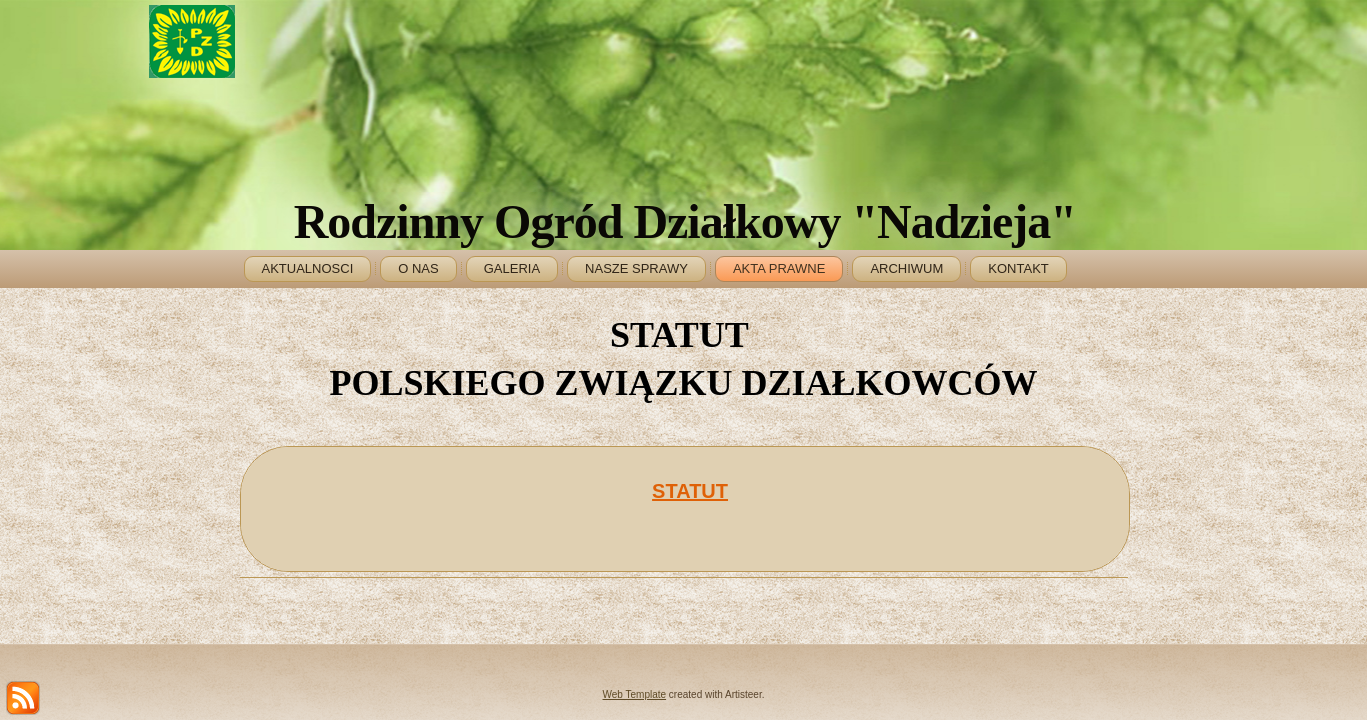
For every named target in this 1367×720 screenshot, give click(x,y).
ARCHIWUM (906, 268)
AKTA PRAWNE (779, 268)
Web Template (635, 694)
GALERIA (512, 268)
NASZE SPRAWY (636, 268)
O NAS (418, 268)
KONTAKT (1018, 268)
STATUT (690, 491)
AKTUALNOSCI (308, 268)
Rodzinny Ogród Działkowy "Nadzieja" (685, 221)
